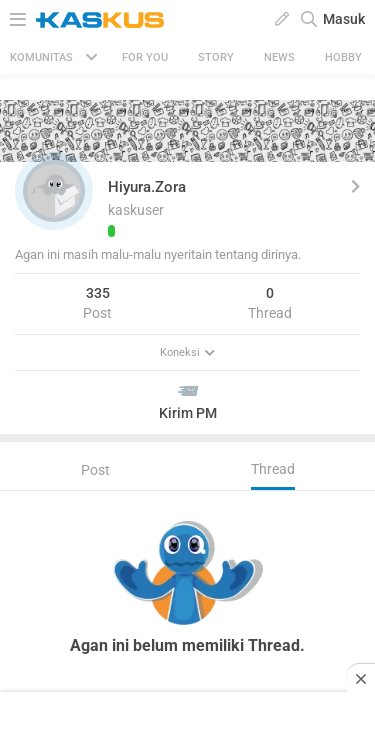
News (279, 57)
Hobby (343, 57)
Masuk (344, 19)
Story (216, 57)
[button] (54, 191)
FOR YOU (145, 57)
